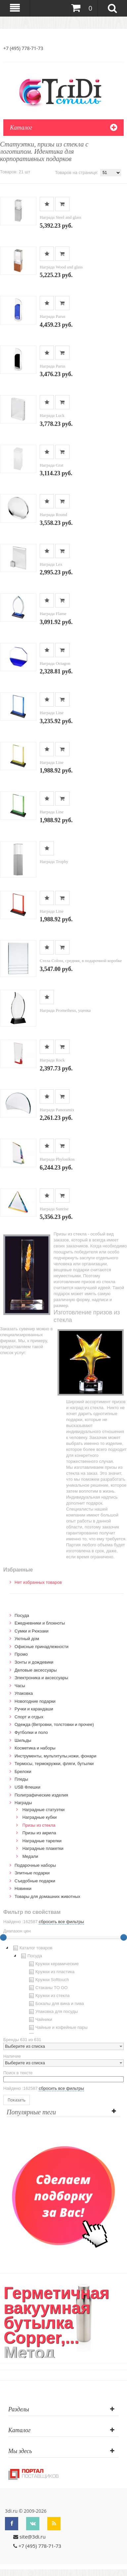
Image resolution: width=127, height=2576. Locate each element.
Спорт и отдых (29, 1716)
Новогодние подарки (35, 1701)
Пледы (21, 1779)
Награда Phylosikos (57, 1159)
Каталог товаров (32, 1948)
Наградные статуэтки (43, 1809)
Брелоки (23, 1771)
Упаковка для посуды (52, 2012)
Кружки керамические (53, 1964)
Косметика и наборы (35, 1748)
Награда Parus (52, 316)
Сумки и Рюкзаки (32, 1631)
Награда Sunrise (54, 1208)
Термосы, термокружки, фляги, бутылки (54, 1763)
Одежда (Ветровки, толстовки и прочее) (54, 1724)
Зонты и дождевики (34, 1662)
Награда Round (53, 514)
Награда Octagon (55, 663)
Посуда (22, 1615)
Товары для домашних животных (47, 1896)
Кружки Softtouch (48, 1980)
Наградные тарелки (42, 1840)
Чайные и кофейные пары (57, 2028)
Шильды (23, 1740)
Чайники (39, 2020)
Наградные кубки (39, 1817)
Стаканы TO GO (47, 1988)
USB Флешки (27, 1787)
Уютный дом (27, 1638)
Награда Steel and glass (60, 217)
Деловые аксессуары (36, 1670)
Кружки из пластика (50, 1972)
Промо (21, 1654)
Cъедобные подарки (35, 1880)
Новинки (23, 1888)
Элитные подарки (32, 1872)
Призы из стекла (39, 1825)
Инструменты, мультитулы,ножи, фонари (55, 1755)
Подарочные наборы (35, 1865)
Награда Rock (52, 1060)
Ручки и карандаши (34, 1708)
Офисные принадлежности (41, 1646)
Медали (30, 1856)
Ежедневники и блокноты (40, 1623)
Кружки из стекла (48, 1996)
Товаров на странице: (76, 172)
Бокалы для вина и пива (55, 2004)
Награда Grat (52, 465)
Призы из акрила (39, 1832)
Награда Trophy (54, 861)
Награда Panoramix (57, 1109)
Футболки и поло (31, 1732)
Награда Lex (51, 564)
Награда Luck (52, 415)
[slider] (123, 1937)
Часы (20, 1685)
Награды (23, 1802)
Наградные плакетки (43, 1848)
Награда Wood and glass (61, 266)
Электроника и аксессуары (41, 1677)
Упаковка (24, 1693)
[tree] (63, 1988)
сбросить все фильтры (61, 1921)
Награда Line (52, 712)
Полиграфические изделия (41, 1795)
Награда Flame (53, 613)
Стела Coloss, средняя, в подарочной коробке (81, 960)
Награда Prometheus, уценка (65, 1010)
